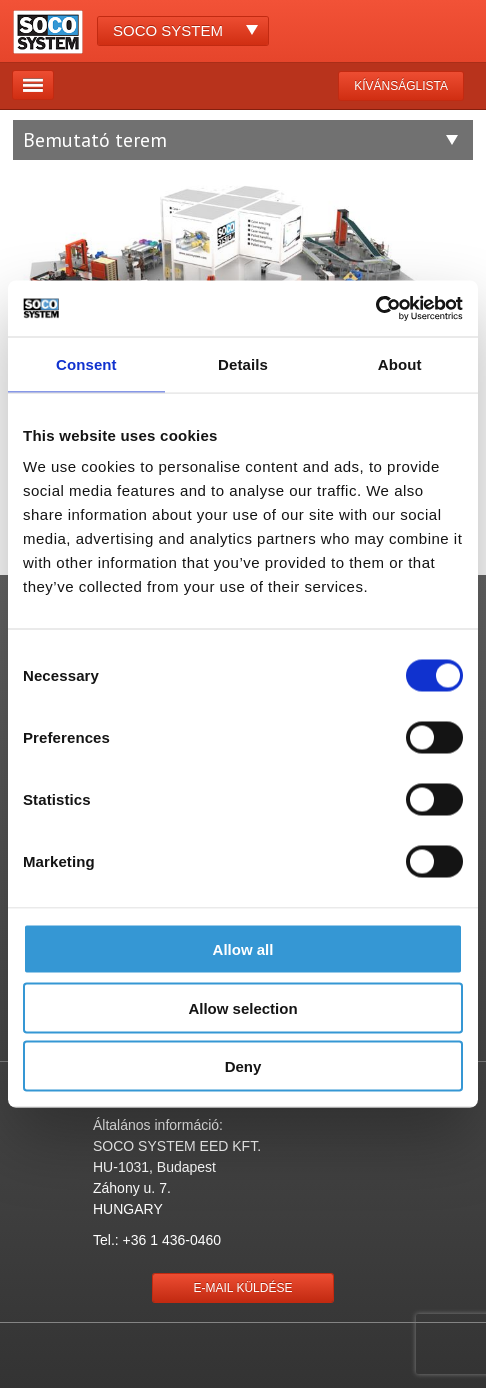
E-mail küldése (243, 1288)
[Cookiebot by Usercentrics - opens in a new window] (375, 309)
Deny (243, 1066)
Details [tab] (243, 363)
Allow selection (242, 1007)
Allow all (243, 949)
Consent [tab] (86, 363)
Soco (168, 30)
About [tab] (400, 363)
